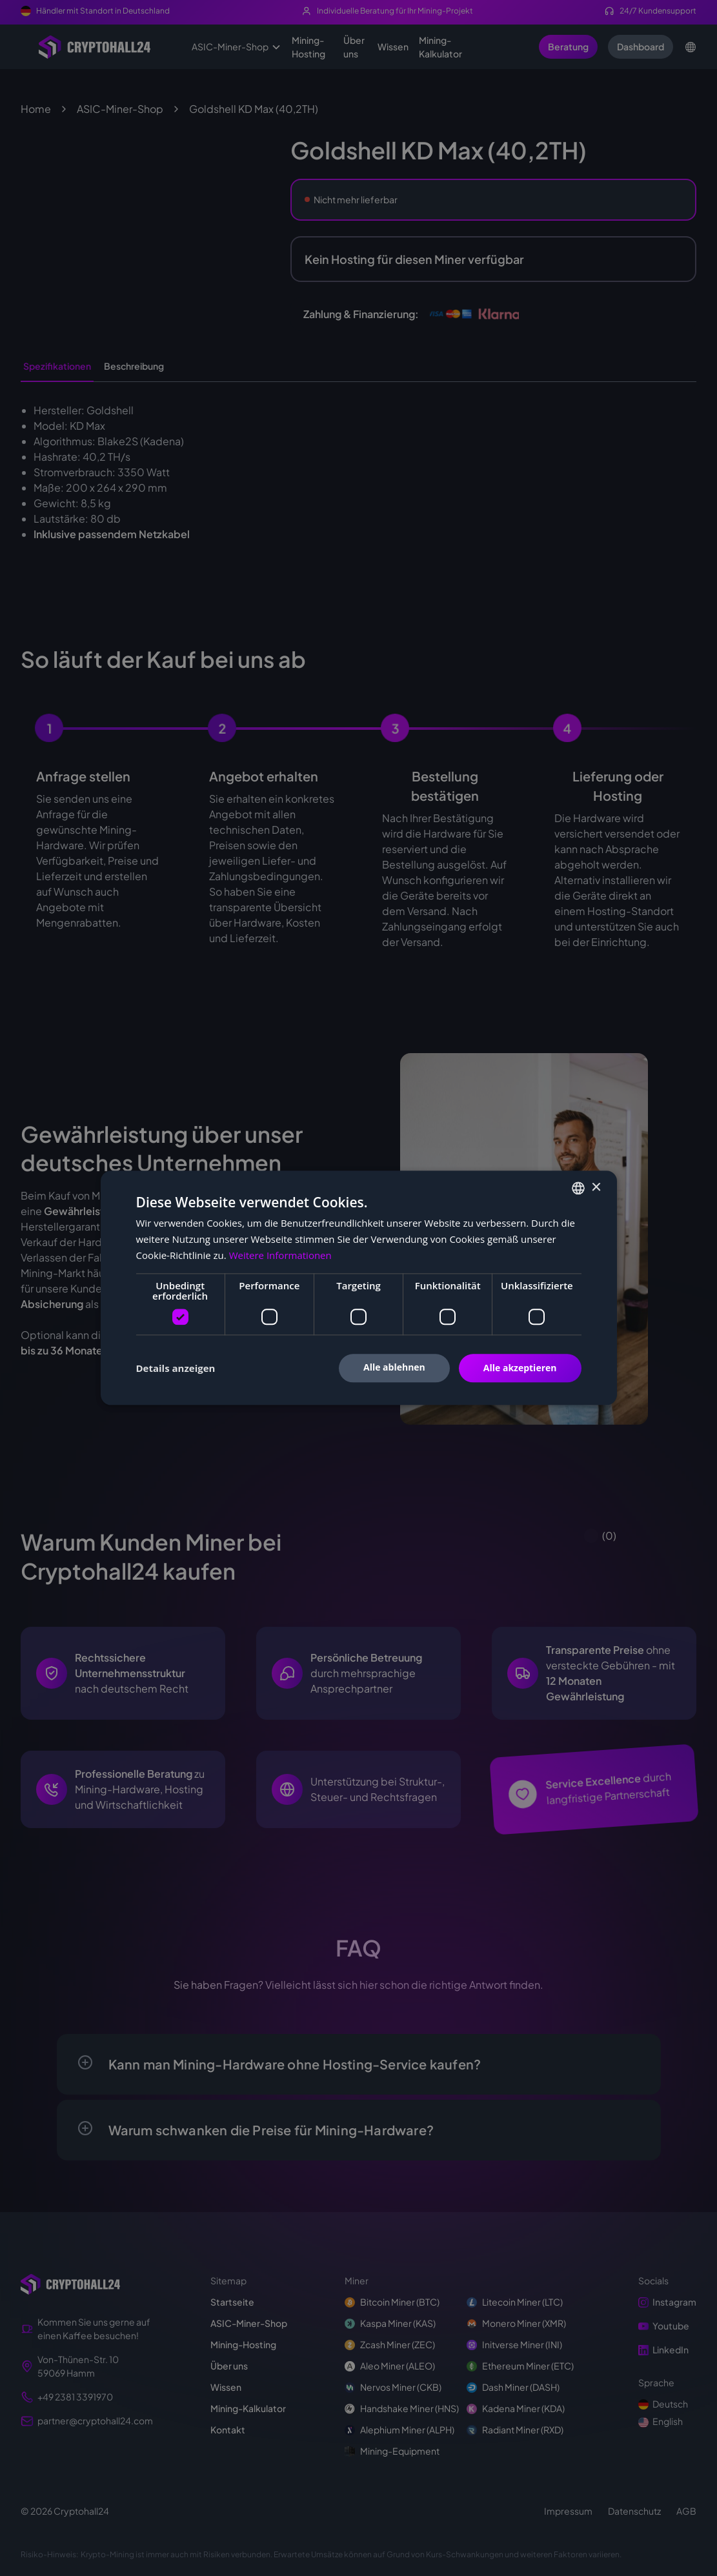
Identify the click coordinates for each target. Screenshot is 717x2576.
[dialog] (358, 1288)
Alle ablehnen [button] (394, 1367)
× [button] (596, 1187)
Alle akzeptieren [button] (520, 1368)
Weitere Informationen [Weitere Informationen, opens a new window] (280, 1255)
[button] (176, 1368)
